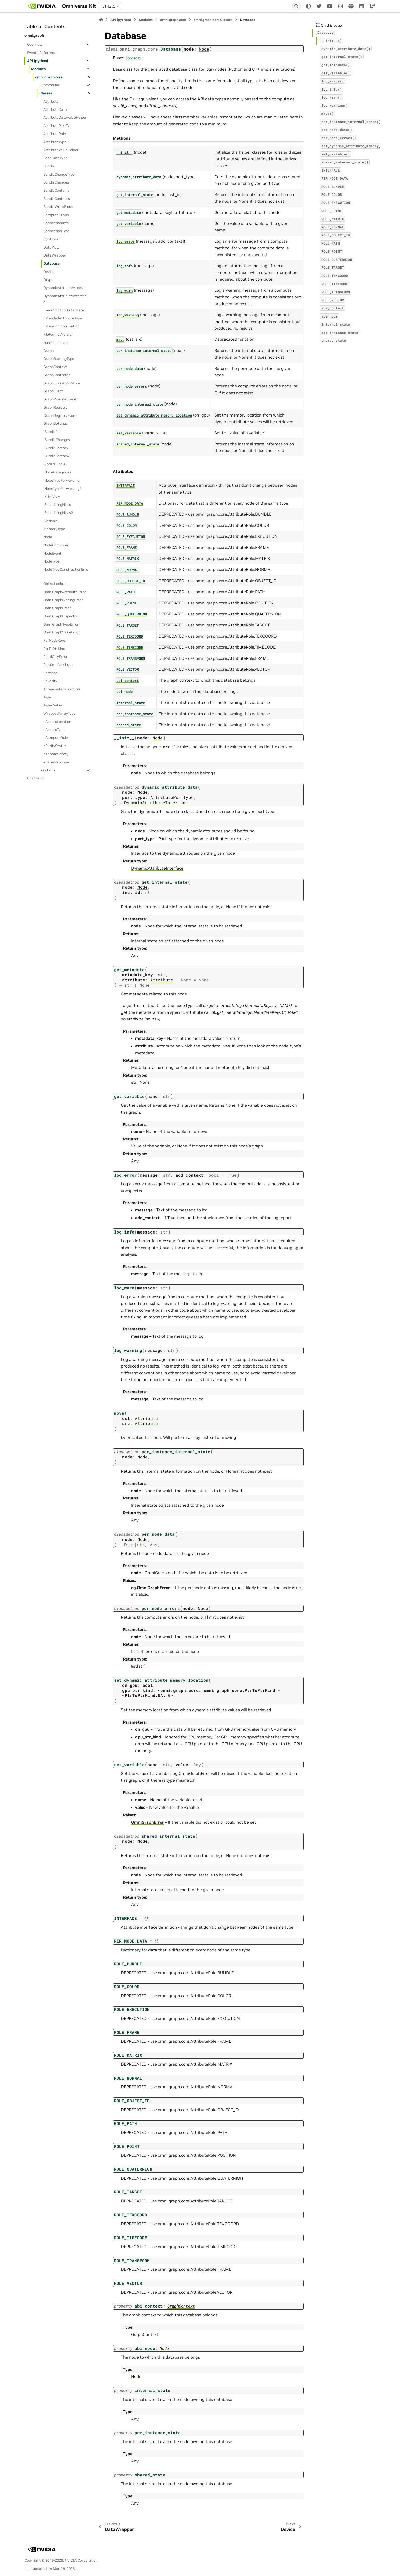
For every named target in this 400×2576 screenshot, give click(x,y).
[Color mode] (308, 6)
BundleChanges (56, 182)
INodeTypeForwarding (61, 480)
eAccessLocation (57, 721)
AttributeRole (54, 133)
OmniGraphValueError (61, 632)
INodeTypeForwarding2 (62, 488)
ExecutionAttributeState (63, 310)
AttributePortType (58, 125)
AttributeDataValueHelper (65, 117)
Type (47, 697)
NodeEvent (52, 553)
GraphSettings (55, 423)
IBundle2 (50, 431)
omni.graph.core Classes (213, 20)
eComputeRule (55, 737)
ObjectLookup (54, 583)
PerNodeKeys (54, 640)
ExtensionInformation (61, 326)
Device (48, 271)
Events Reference (42, 52)
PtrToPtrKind (54, 648)
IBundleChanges (56, 439)
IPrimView (51, 496)
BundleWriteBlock (58, 206)
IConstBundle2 (55, 464)
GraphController (56, 375)
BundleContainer (57, 190)
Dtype (48, 279)
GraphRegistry (55, 407)
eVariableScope (56, 762)
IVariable (50, 521)
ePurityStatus (54, 745)
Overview (34, 44)
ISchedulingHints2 (58, 512)
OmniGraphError (57, 608)
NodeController (56, 545)
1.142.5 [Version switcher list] (108, 6)
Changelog (35, 778)
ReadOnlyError (55, 656)
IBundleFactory (55, 448)
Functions (47, 770)
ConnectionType (56, 231)
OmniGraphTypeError (61, 624)
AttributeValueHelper (61, 150)
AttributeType (54, 142)
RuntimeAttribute (58, 664)
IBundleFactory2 (56, 456)
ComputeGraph (56, 215)
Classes (45, 93)
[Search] (296, 6)
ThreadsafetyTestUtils (61, 689)
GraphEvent (53, 391)
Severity (50, 681)
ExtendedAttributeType (62, 318)
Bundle (49, 166)
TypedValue (52, 705)
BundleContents (56, 198)
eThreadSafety (55, 754)
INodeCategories (57, 472)
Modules (38, 69)
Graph (48, 350)
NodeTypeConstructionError (65, 572)
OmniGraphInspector (60, 616)
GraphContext (55, 366)
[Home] (101, 19)
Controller (51, 239)
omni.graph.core (49, 77)
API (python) (37, 60)
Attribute (51, 101)
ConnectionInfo (56, 223)
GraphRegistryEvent (60, 415)
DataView (51, 247)
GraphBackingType (58, 358)
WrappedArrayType (59, 713)
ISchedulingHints (57, 504)
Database (51, 263)
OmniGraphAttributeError (64, 592)
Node (47, 537)
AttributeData (55, 109)
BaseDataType (55, 158)
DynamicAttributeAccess (63, 287)
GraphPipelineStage (59, 399)
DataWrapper (54, 255)
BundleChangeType (59, 174)
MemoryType (54, 529)
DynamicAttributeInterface (64, 299)
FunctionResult (55, 342)
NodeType (51, 561)
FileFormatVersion (58, 334)
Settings (50, 672)
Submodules (49, 85)
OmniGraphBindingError (63, 599)
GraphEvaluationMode (61, 383)
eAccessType (54, 729)
